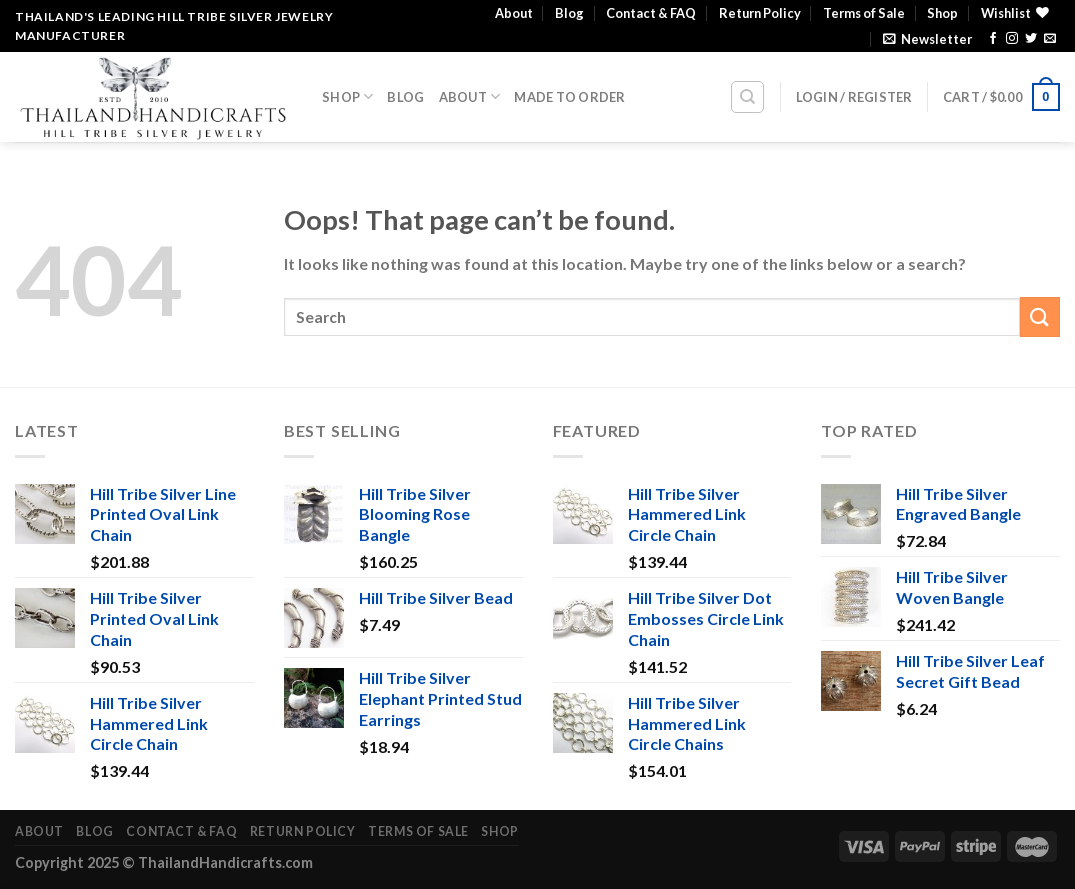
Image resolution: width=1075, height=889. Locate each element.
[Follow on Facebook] (993, 39)
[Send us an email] (1050, 39)
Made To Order (569, 97)
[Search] (747, 97)
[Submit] (1040, 316)
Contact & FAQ (651, 13)
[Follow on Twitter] (1031, 39)
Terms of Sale (864, 13)
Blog (569, 13)
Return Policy (760, 13)
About (514, 13)
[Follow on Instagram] (1012, 39)
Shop (942, 13)
